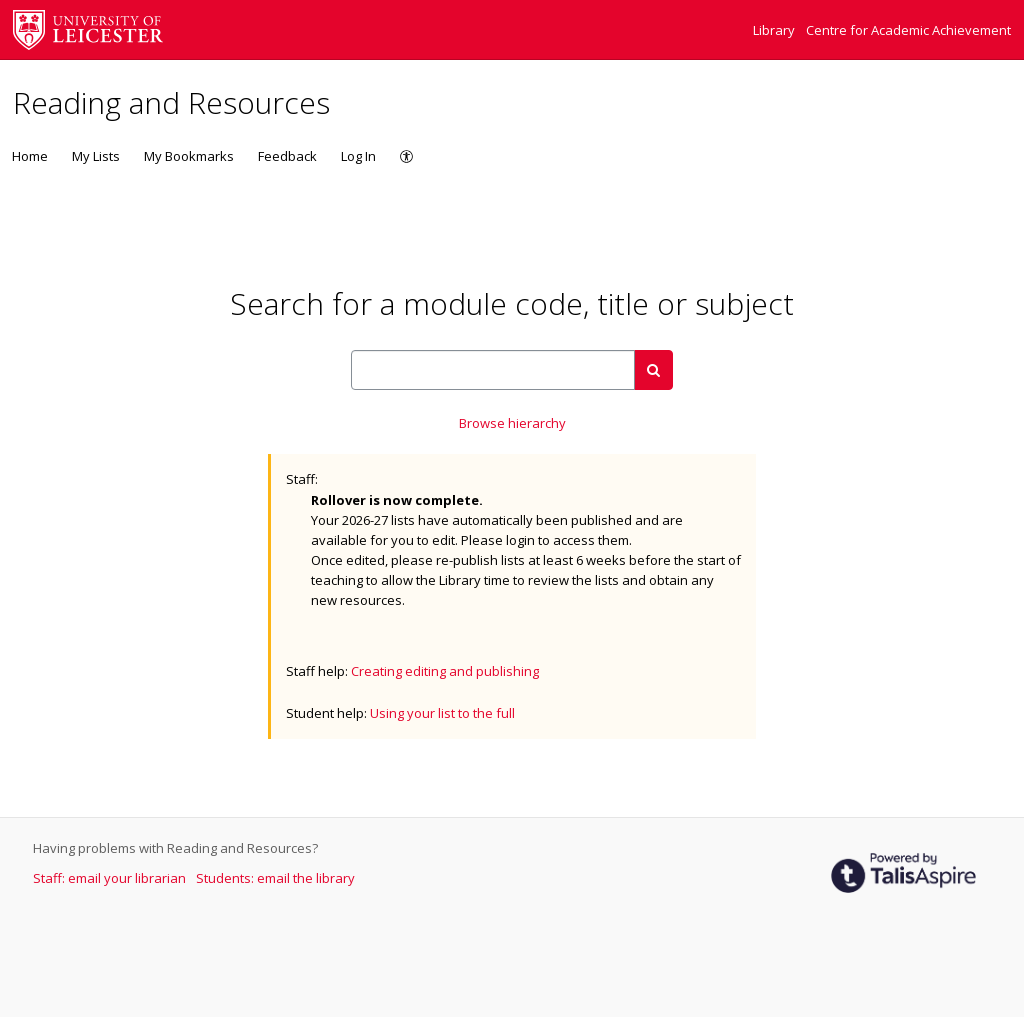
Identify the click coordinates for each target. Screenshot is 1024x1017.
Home (30, 156)
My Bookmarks (189, 156)
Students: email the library (275, 878)
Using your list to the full (442, 713)
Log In (358, 156)
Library (775, 30)
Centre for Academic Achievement (908, 30)
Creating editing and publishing (445, 671)
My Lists (96, 156)
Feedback (287, 156)
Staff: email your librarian (111, 878)
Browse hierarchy (512, 423)
